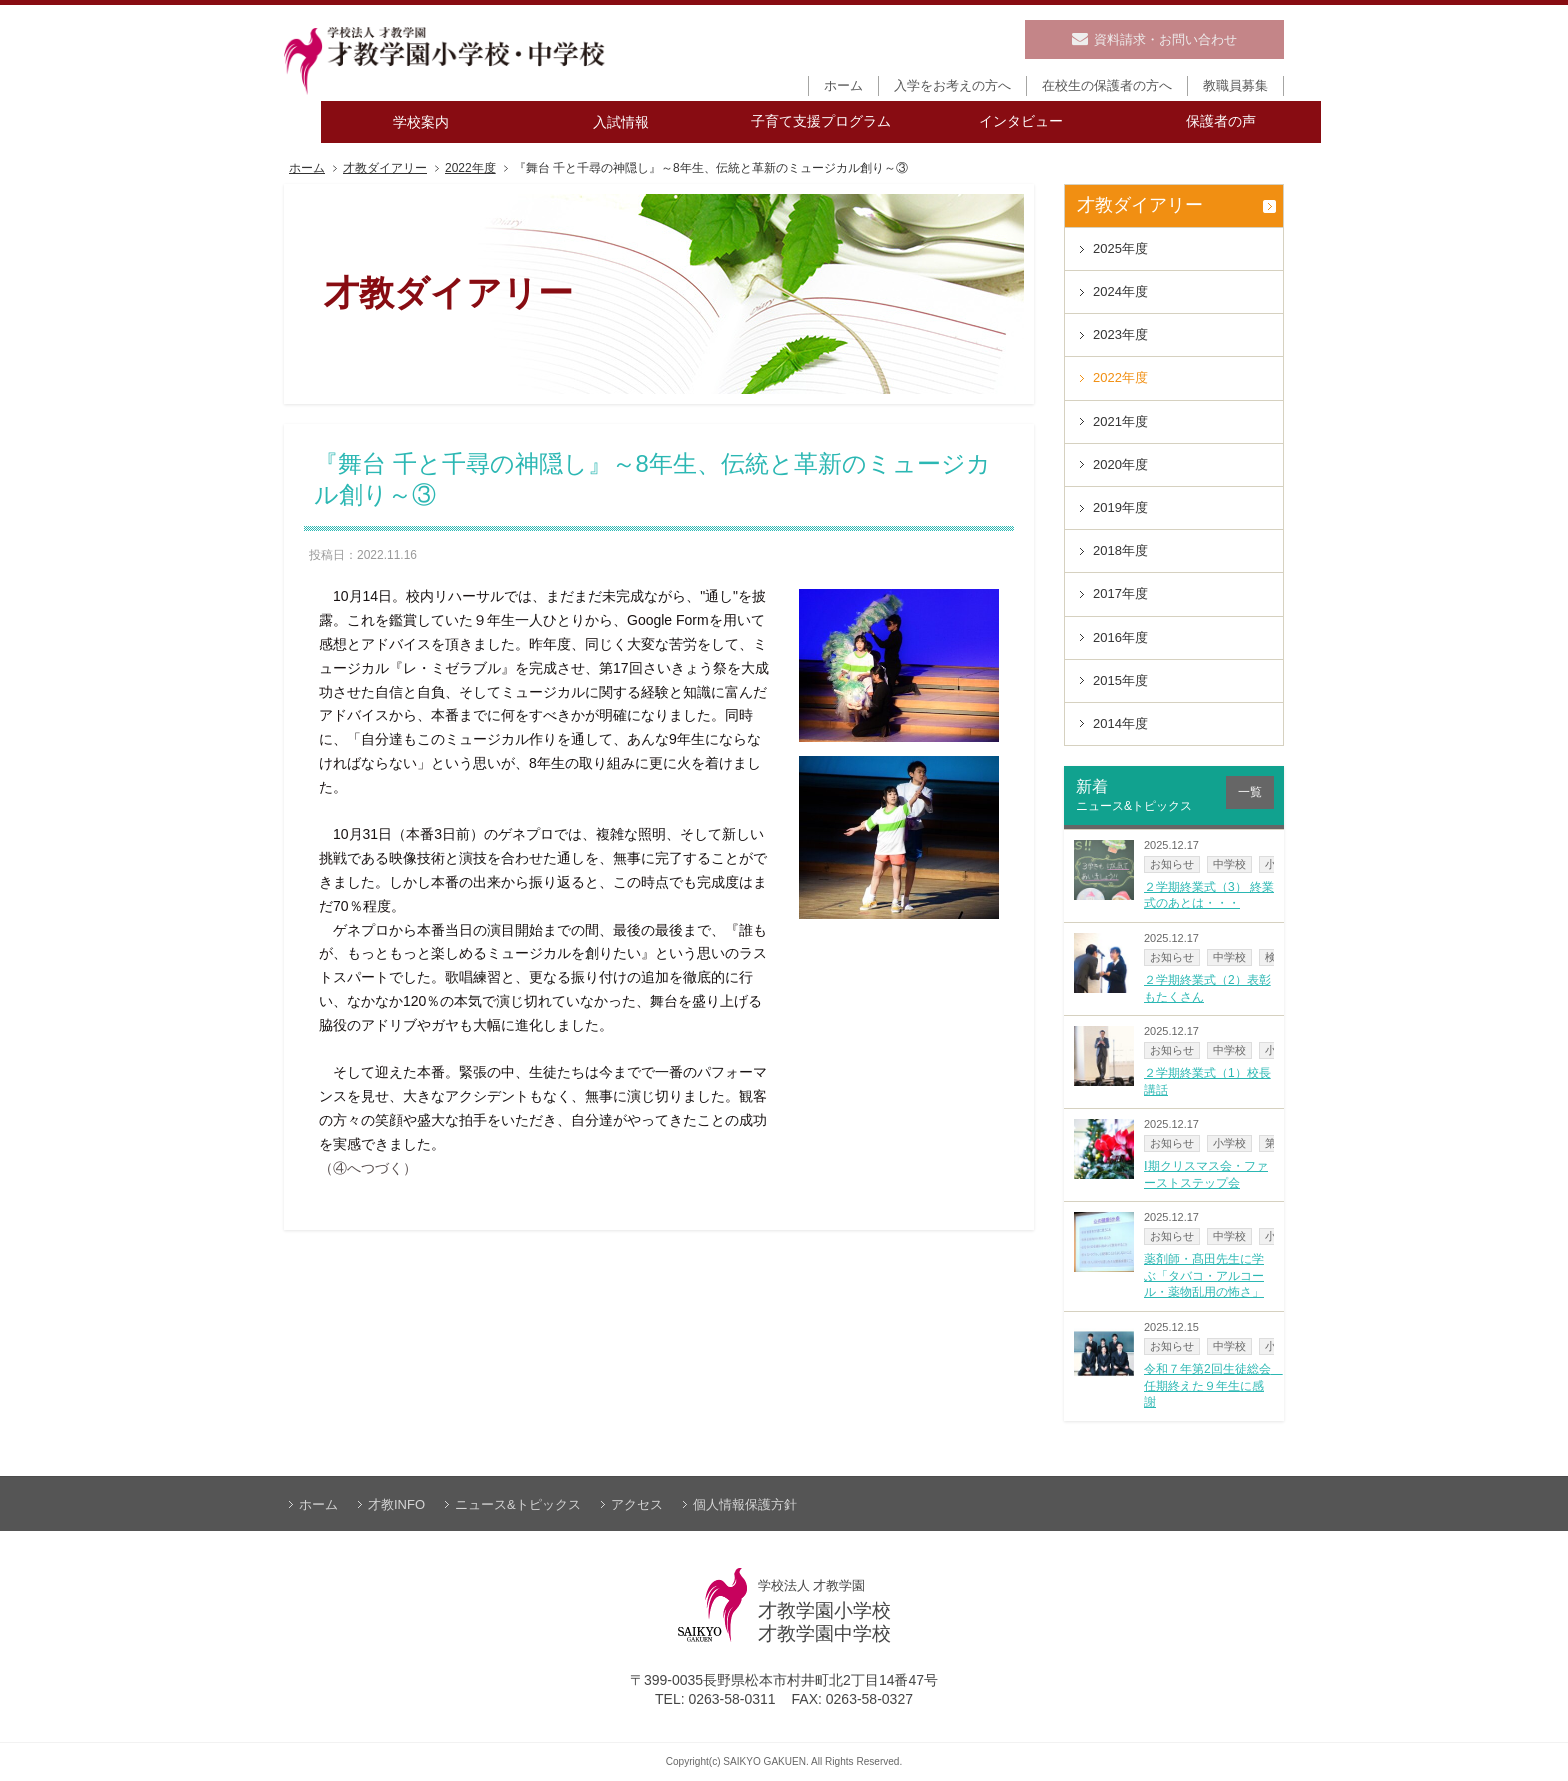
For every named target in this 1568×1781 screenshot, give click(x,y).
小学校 (1229, 1143)
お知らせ (1172, 864)
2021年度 (1120, 421)
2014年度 (1120, 723)
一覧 (1250, 792)
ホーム (307, 168)
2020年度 (1120, 464)
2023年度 (1120, 334)
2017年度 (1120, 593)
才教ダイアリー (385, 168)
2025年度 (1120, 248)
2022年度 (470, 168)
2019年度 (1120, 507)
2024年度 (1120, 291)
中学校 (1229, 864)
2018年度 (1120, 550)
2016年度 (1120, 637)
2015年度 (1120, 680)
